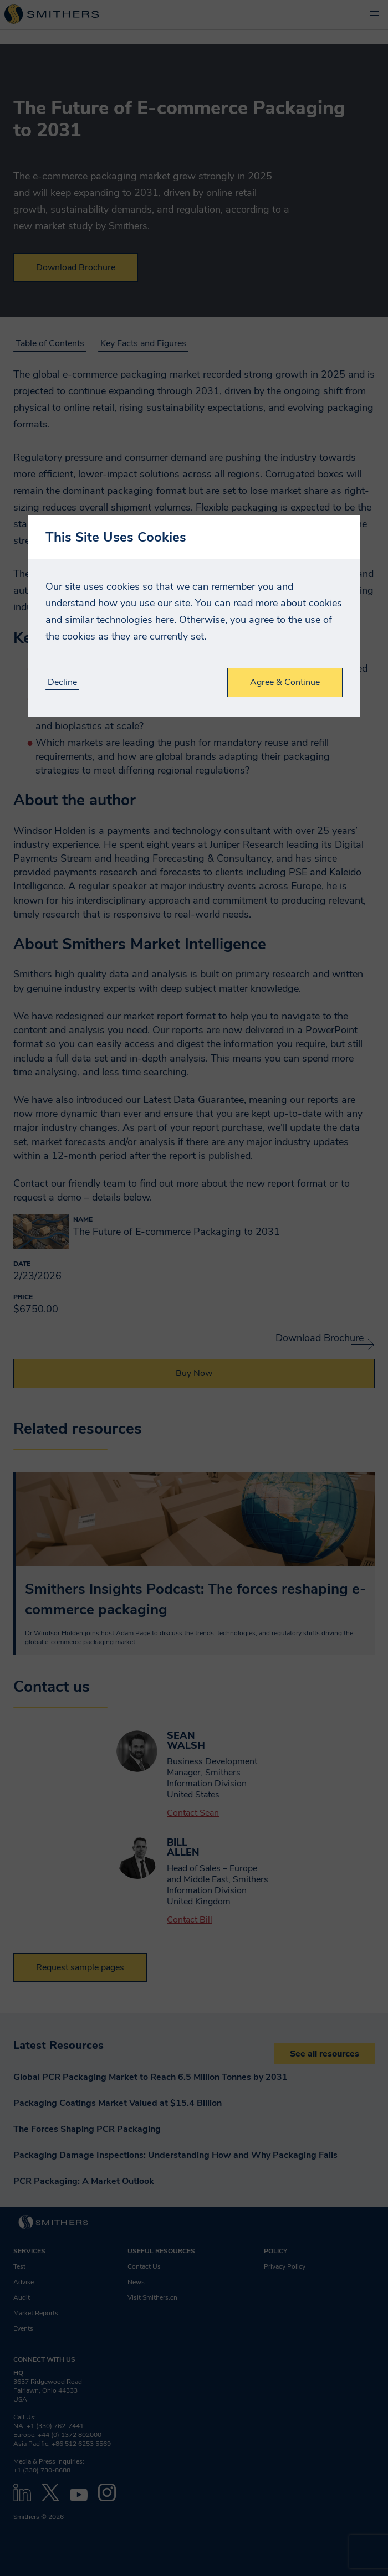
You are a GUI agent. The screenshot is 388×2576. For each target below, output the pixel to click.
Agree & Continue (285, 682)
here (164, 619)
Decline (62, 682)
